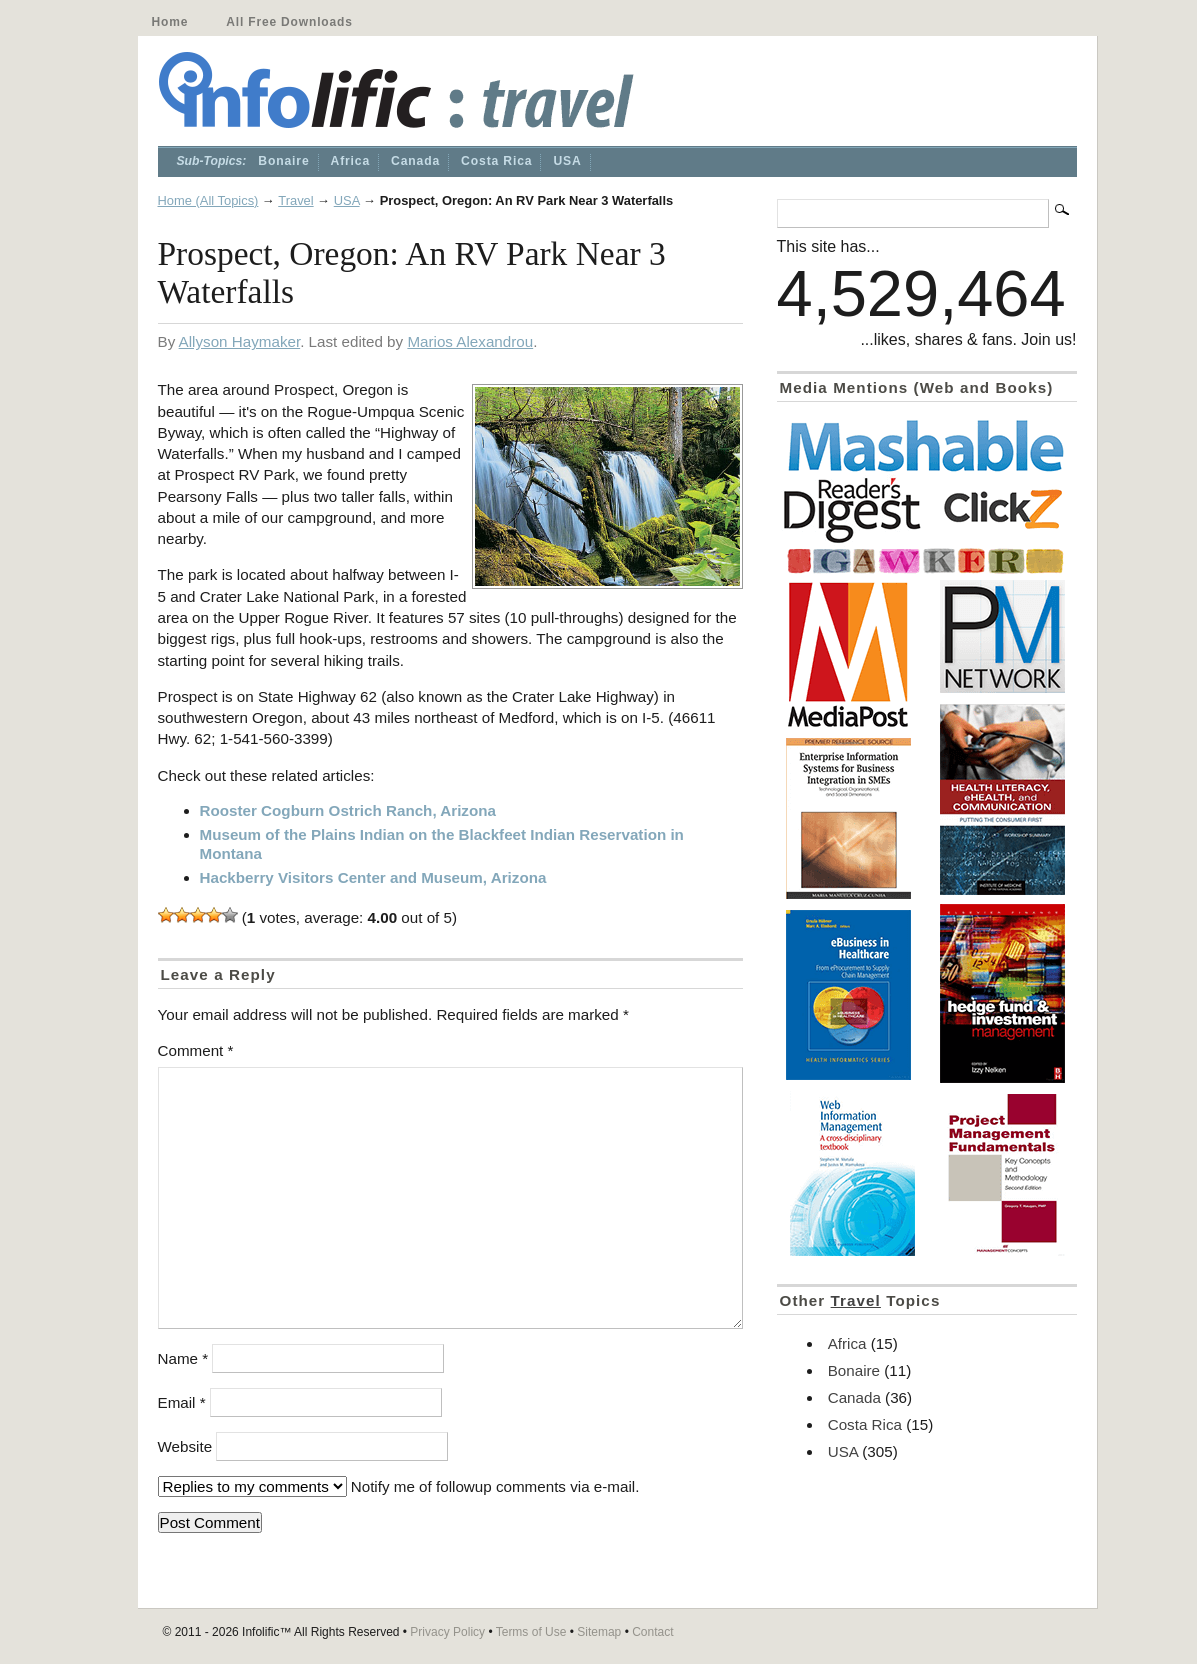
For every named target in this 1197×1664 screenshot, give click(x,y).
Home (170, 22)
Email (182, 1402)
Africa (351, 161)
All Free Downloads (289, 22)
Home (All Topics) (208, 200)
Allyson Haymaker (240, 341)
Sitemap (599, 1632)
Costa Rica (496, 161)
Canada (415, 161)
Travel (295, 200)
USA (567, 161)
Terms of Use (531, 1632)
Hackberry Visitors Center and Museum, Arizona (373, 877)
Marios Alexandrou (470, 341)
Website (185, 1446)
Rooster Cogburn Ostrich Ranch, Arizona (348, 810)
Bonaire (283, 161)
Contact (652, 1632)
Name (183, 1358)
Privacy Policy (447, 1632)
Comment (196, 1050)
